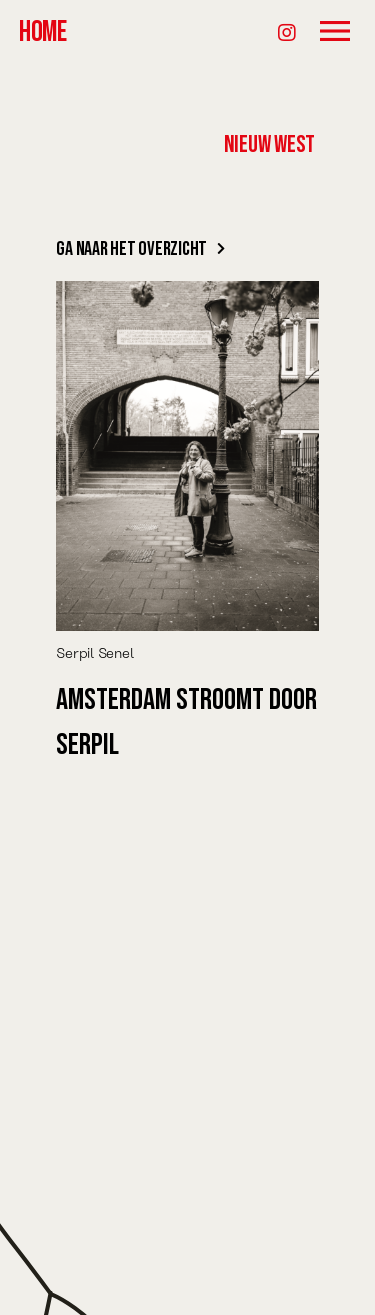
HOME (43, 32)
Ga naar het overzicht (140, 249)
